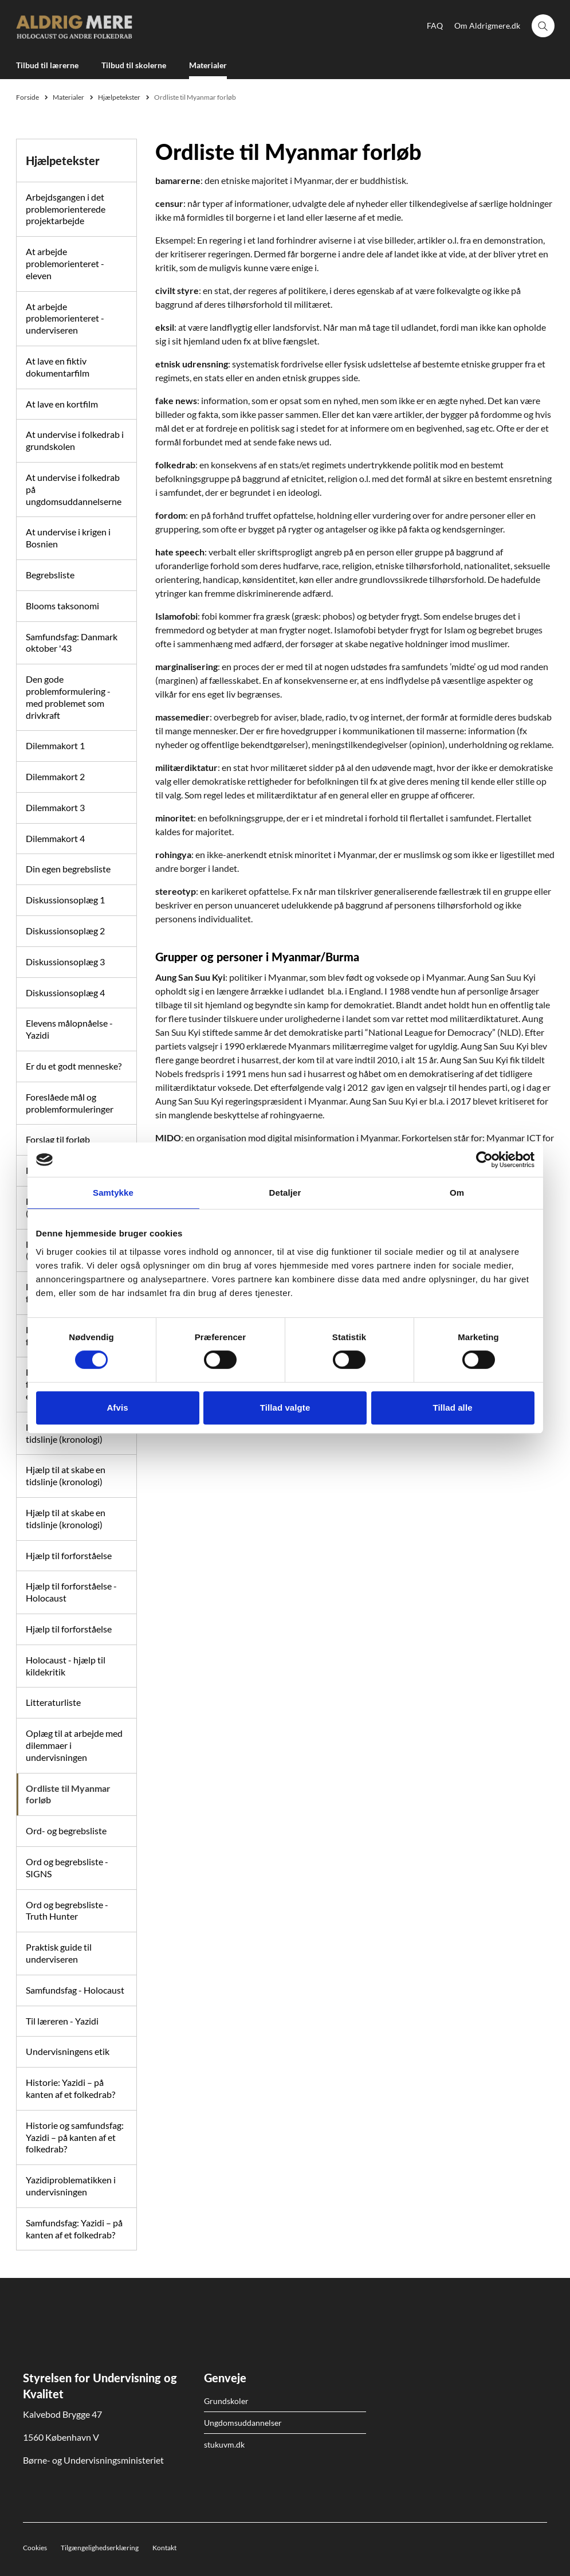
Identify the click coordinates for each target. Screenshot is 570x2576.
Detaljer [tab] (285, 1192)
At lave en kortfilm (62, 403)
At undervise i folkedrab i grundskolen (75, 440)
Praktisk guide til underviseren (59, 1952)
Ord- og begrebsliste (66, 1830)
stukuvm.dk (224, 2444)
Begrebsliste (50, 574)
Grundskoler (226, 2401)
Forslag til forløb (58, 1139)
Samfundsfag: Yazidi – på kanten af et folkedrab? (74, 2228)
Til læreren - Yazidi (62, 2020)
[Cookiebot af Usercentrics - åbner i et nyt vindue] (484, 1159)
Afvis (117, 1407)
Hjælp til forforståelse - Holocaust (71, 1591)
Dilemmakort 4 (55, 838)
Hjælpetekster (63, 160)
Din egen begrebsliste (68, 868)
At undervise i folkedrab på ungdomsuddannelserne (73, 489)
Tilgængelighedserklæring (100, 2547)
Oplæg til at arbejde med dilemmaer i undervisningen (74, 1745)
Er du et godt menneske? (73, 1065)
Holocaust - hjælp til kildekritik (65, 1665)
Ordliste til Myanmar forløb (68, 1794)
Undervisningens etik (67, 2051)
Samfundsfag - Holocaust (75, 1989)
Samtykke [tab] (113, 1192)
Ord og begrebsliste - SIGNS (67, 1867)
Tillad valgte (285, 1407)
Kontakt (164, 2547)
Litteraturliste (53, 1702)
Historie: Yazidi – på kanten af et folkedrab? (70, 2088)
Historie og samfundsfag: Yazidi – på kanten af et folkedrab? (75, 2137)
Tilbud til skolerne (133, 65)
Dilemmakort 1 (55, 745)
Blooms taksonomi (62, 605)
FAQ (435, 25)
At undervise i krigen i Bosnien (68, 537)
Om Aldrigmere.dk (487, 25)
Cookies (35, 2547)
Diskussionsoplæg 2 (65, 930)
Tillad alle (452, 1407)
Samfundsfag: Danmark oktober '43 (71, 642)
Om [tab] (457, 1192)
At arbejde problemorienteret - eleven (65, 263)
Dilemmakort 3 (55, 807)
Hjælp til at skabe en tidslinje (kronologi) (65, 1475)
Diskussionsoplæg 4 (65, 992)
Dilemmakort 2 (55, 776)
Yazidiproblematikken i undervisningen (71, 2185)
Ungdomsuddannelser (243, 2423)
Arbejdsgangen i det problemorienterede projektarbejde (65, 208)
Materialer (208, 65)
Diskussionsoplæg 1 (65, 899)
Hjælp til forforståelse (69, 1555)
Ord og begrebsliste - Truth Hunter (67, 1910)
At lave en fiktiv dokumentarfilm (57, 366)
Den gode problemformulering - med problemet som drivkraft (68, 697)
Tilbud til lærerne (47, 65)
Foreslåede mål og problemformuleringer (69, 1102)
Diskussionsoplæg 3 (65, 961)
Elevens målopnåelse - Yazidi (69, 1028)
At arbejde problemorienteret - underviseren (65, 318)
